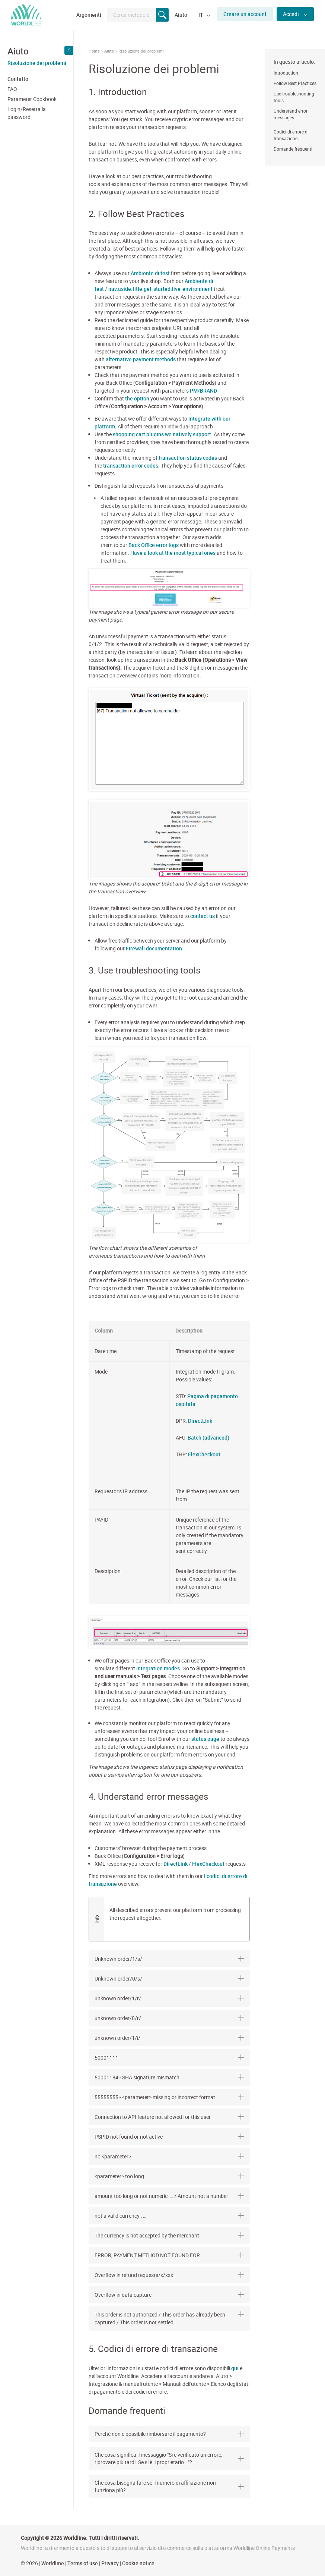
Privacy (110, 2563)
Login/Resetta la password (26, 113)
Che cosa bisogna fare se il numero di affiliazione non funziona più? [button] (169, 2486)
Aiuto (181, 14)
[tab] (169, 2434)
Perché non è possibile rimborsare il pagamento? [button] (169, 2433)
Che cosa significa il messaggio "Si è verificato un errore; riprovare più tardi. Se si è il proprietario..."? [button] (169, 2458)
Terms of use (82, 2563)
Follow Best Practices (295, 83)
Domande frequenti (293, 149)
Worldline (52, 2563)
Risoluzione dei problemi (36, 62)
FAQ (12, 88)
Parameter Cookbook (32, 99)
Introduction (286, 73)
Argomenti (88, 14)
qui (235, 2368)
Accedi (291, 14)
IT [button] (201, 14)
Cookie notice (138, 2563)
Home (94, 51)
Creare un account (245, 14)
